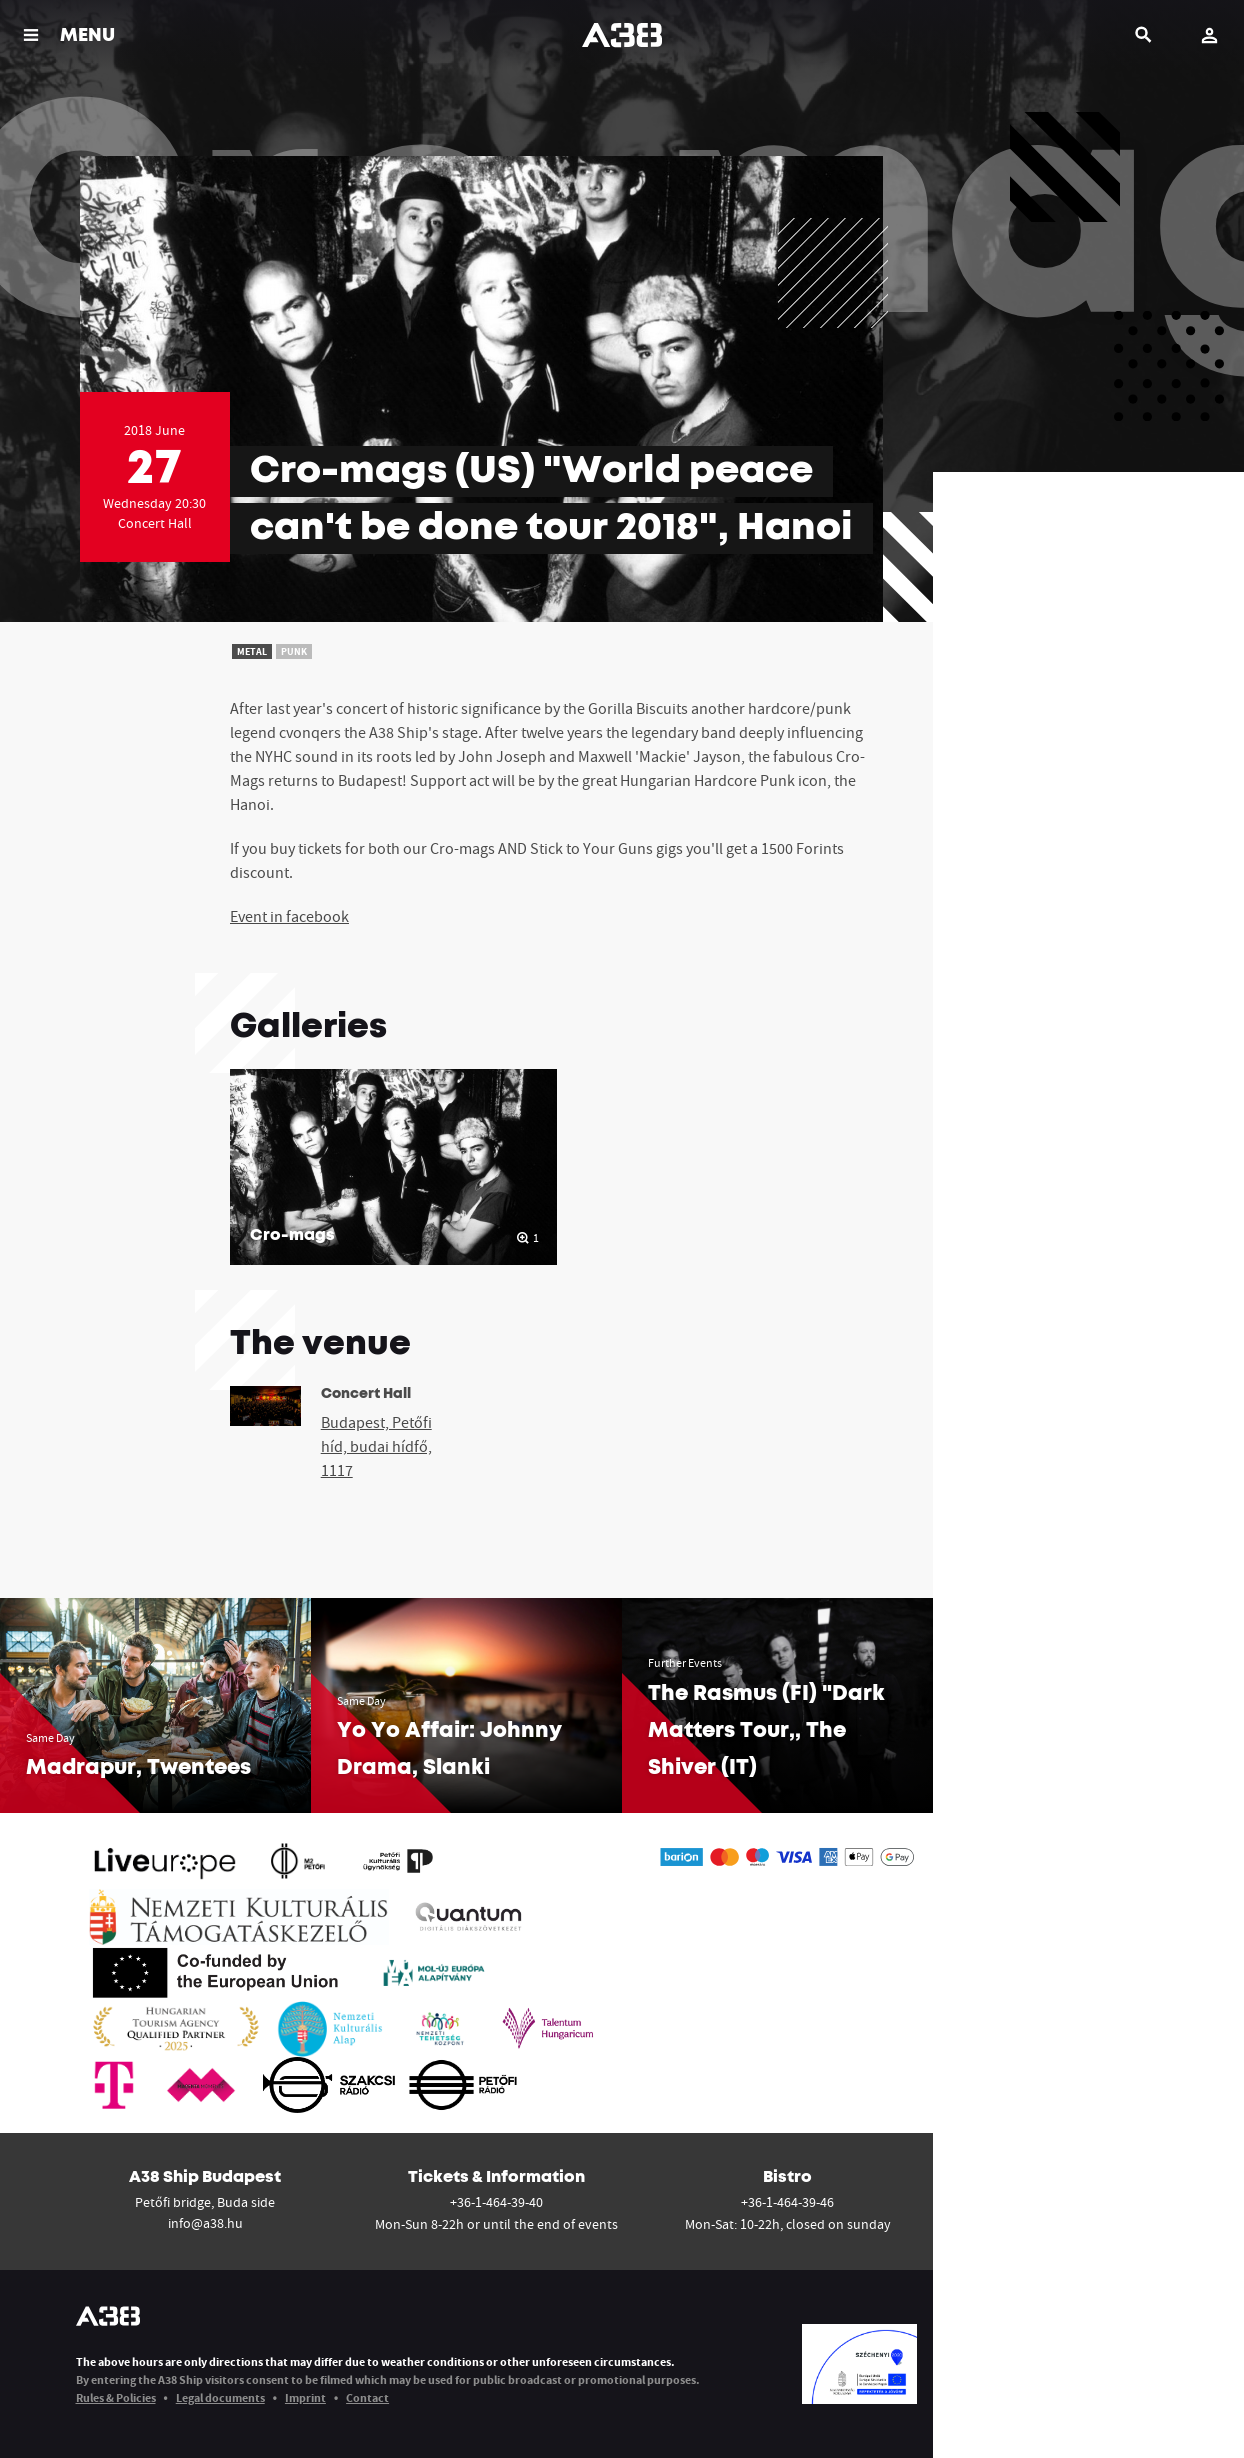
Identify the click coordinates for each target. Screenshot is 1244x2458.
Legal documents (220, 2397)
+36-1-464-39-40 (496, 2202)
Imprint (305, 2397)
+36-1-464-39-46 (787, 2202)
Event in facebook (289, 916)
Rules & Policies (116, 2397)
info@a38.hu (205, 2223)
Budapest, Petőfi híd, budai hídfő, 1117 (376, 1446)
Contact (367, 2397)
